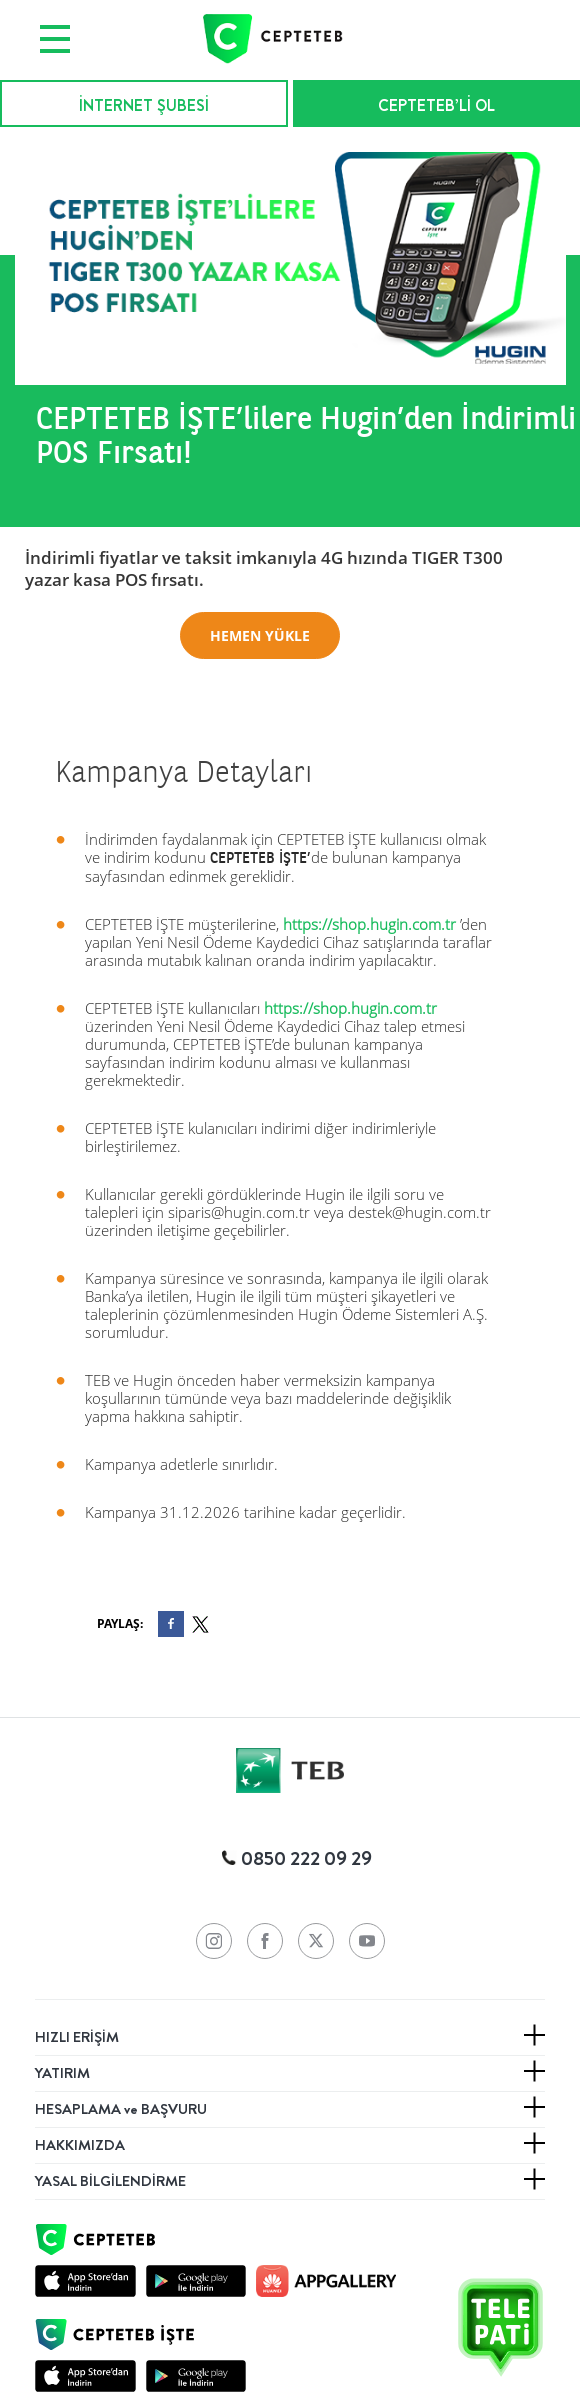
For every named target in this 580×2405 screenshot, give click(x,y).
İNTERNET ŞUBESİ (144, 105)
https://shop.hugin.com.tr (369, 924)
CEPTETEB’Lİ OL (436, 105)
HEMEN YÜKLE (260, 635)
